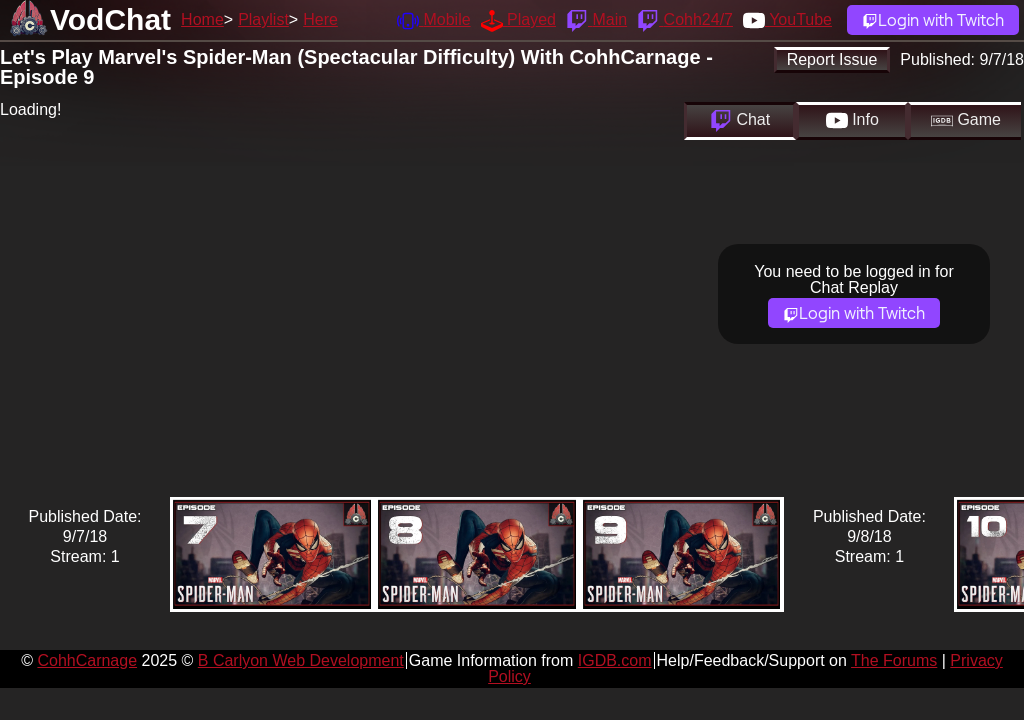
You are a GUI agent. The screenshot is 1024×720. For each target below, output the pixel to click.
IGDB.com (615, 660)
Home (202, 19)
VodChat (110, 19)
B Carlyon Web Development (301, 660)
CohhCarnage (87, 660)
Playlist (263, 19)
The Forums (894, 660)
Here (320, 19)
